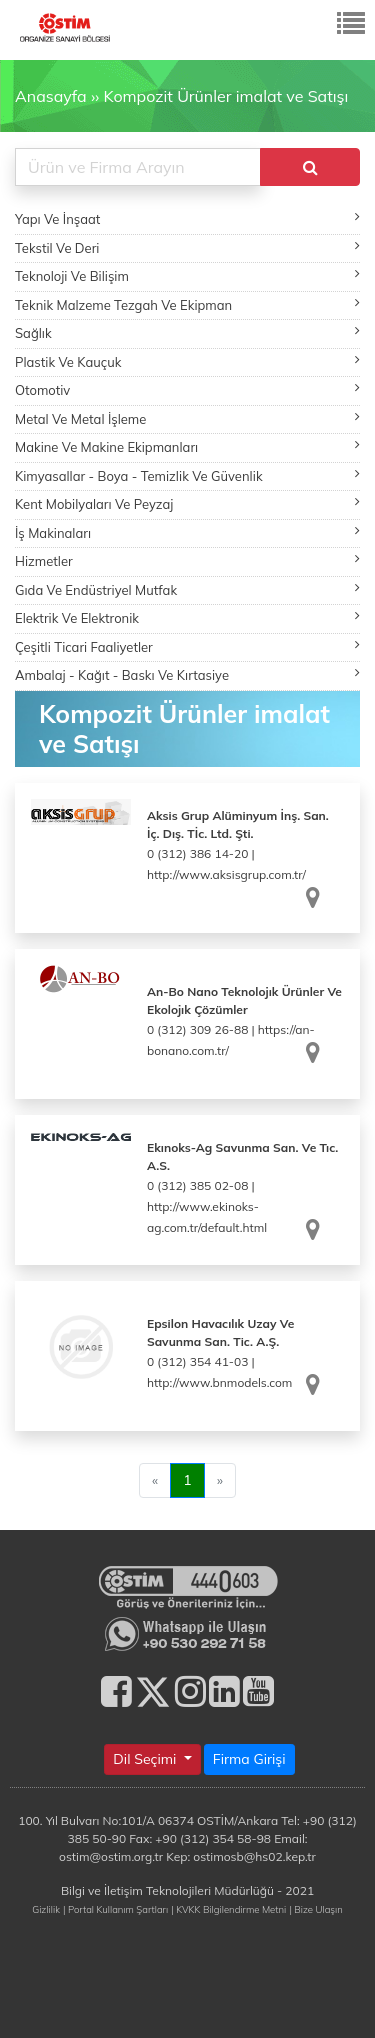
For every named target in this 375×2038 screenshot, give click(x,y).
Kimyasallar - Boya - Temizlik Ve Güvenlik (187, 475)
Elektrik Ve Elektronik (187, 617)
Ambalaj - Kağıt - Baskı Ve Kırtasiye (187, 674)
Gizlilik (46, 1909)
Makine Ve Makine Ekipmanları (187, 446)
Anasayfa (51, 96)
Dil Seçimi (146, 1759)
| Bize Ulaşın (315, 1909)
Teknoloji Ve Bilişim (187, 275)
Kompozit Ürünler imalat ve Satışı (225, 96)
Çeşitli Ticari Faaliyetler (187, 646)
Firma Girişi (249, 1759)
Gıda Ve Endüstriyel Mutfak (187, 589)
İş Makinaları (187, 532)
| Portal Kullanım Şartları (115, 1909)
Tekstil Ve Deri (187, 247)
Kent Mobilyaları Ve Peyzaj (187, 503)
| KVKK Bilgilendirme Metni (228, 1909)
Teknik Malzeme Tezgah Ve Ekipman (187, 304)
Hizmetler (187, 560)
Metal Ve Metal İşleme (187, 418)
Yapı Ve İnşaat (187, 218)
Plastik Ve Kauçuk (187, 361)
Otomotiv (187, 389)
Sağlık (187, 332)
